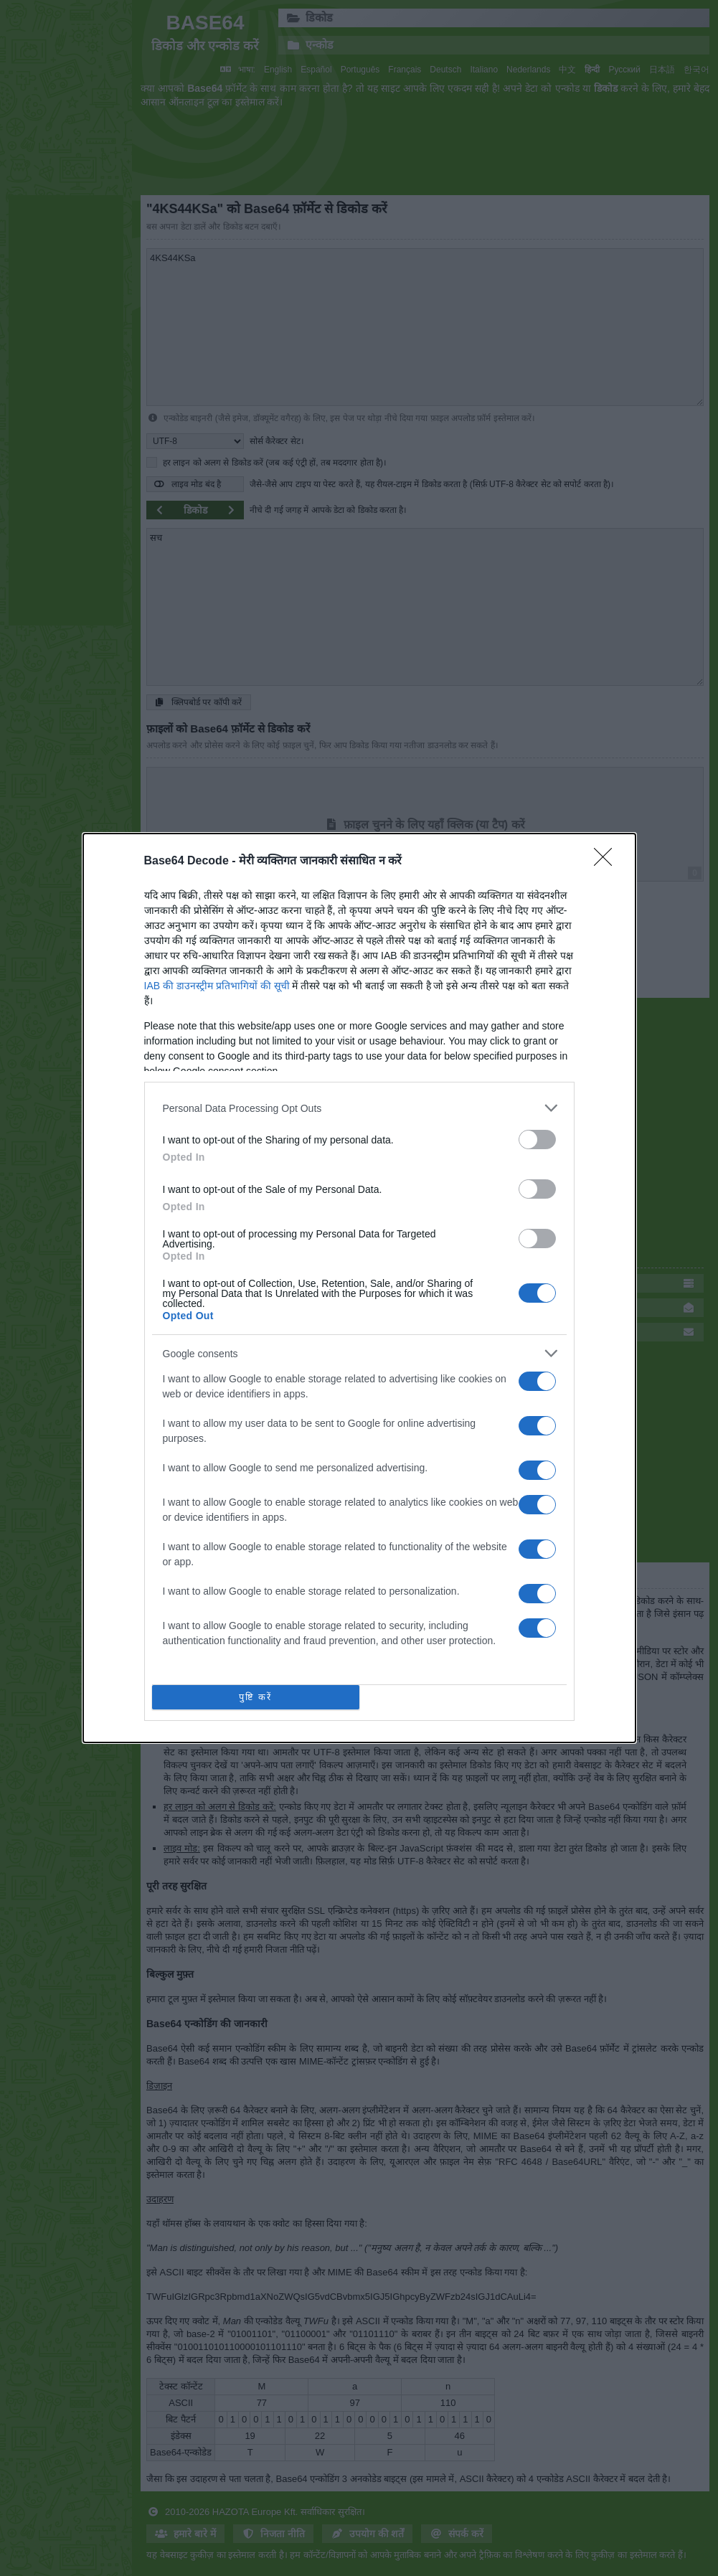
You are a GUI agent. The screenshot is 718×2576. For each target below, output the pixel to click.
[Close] (607, 861)
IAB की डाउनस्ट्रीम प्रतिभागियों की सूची (217, 985)
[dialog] (359, 1288)
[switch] (537, 1139)
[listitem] (359, 1107)
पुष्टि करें (256, 1697)
